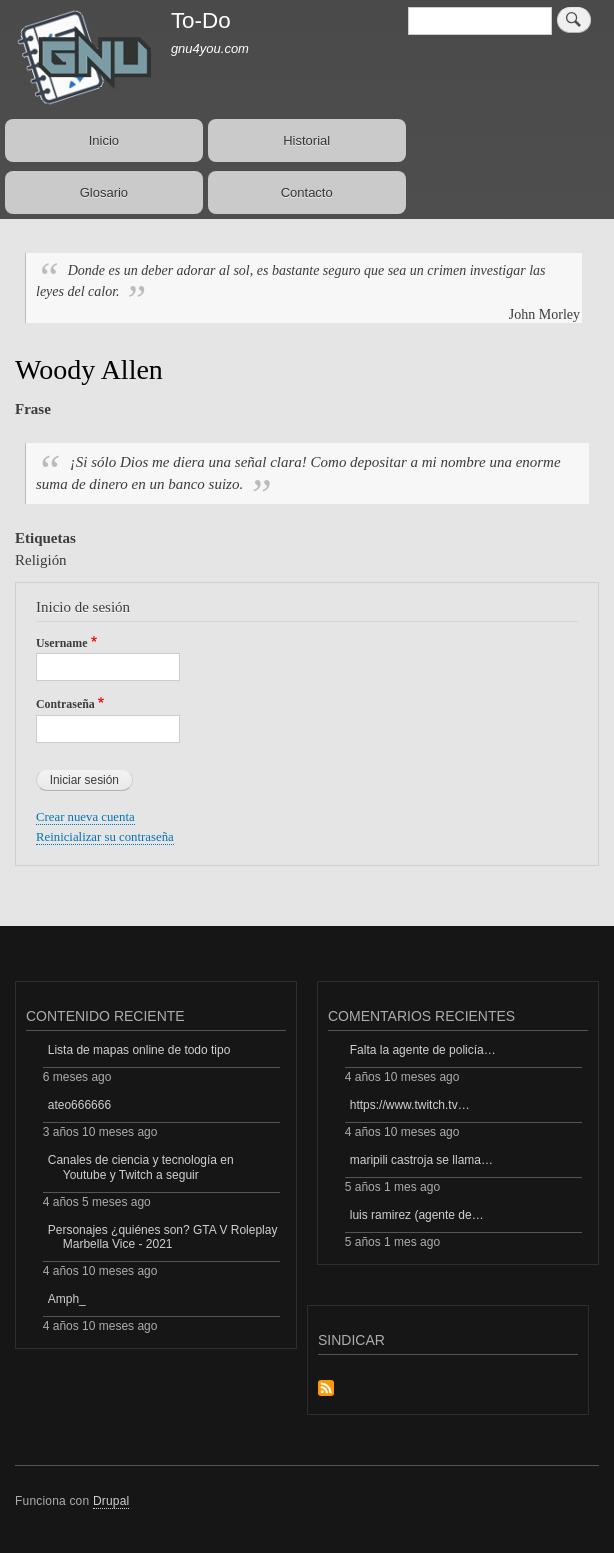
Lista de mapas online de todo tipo (139, 1050)
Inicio (104, 140)
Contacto (307, 192)
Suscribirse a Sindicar (326, 1389)
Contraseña (65, 704)
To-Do (201, 20)
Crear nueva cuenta (85, 817)
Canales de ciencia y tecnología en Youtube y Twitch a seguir (141, 1167)
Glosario (104, 192)
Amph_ (67, 1299)
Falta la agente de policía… (423, 1050)
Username (61, 643)
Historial (306, 140)
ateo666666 (79, 1105)
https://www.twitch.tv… (410, 1105)
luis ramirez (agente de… (417, 1215)
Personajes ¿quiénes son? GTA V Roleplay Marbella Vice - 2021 (163, 1237)
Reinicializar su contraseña (105, 837)
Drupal (111, 1501)
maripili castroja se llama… (421, 1160)
